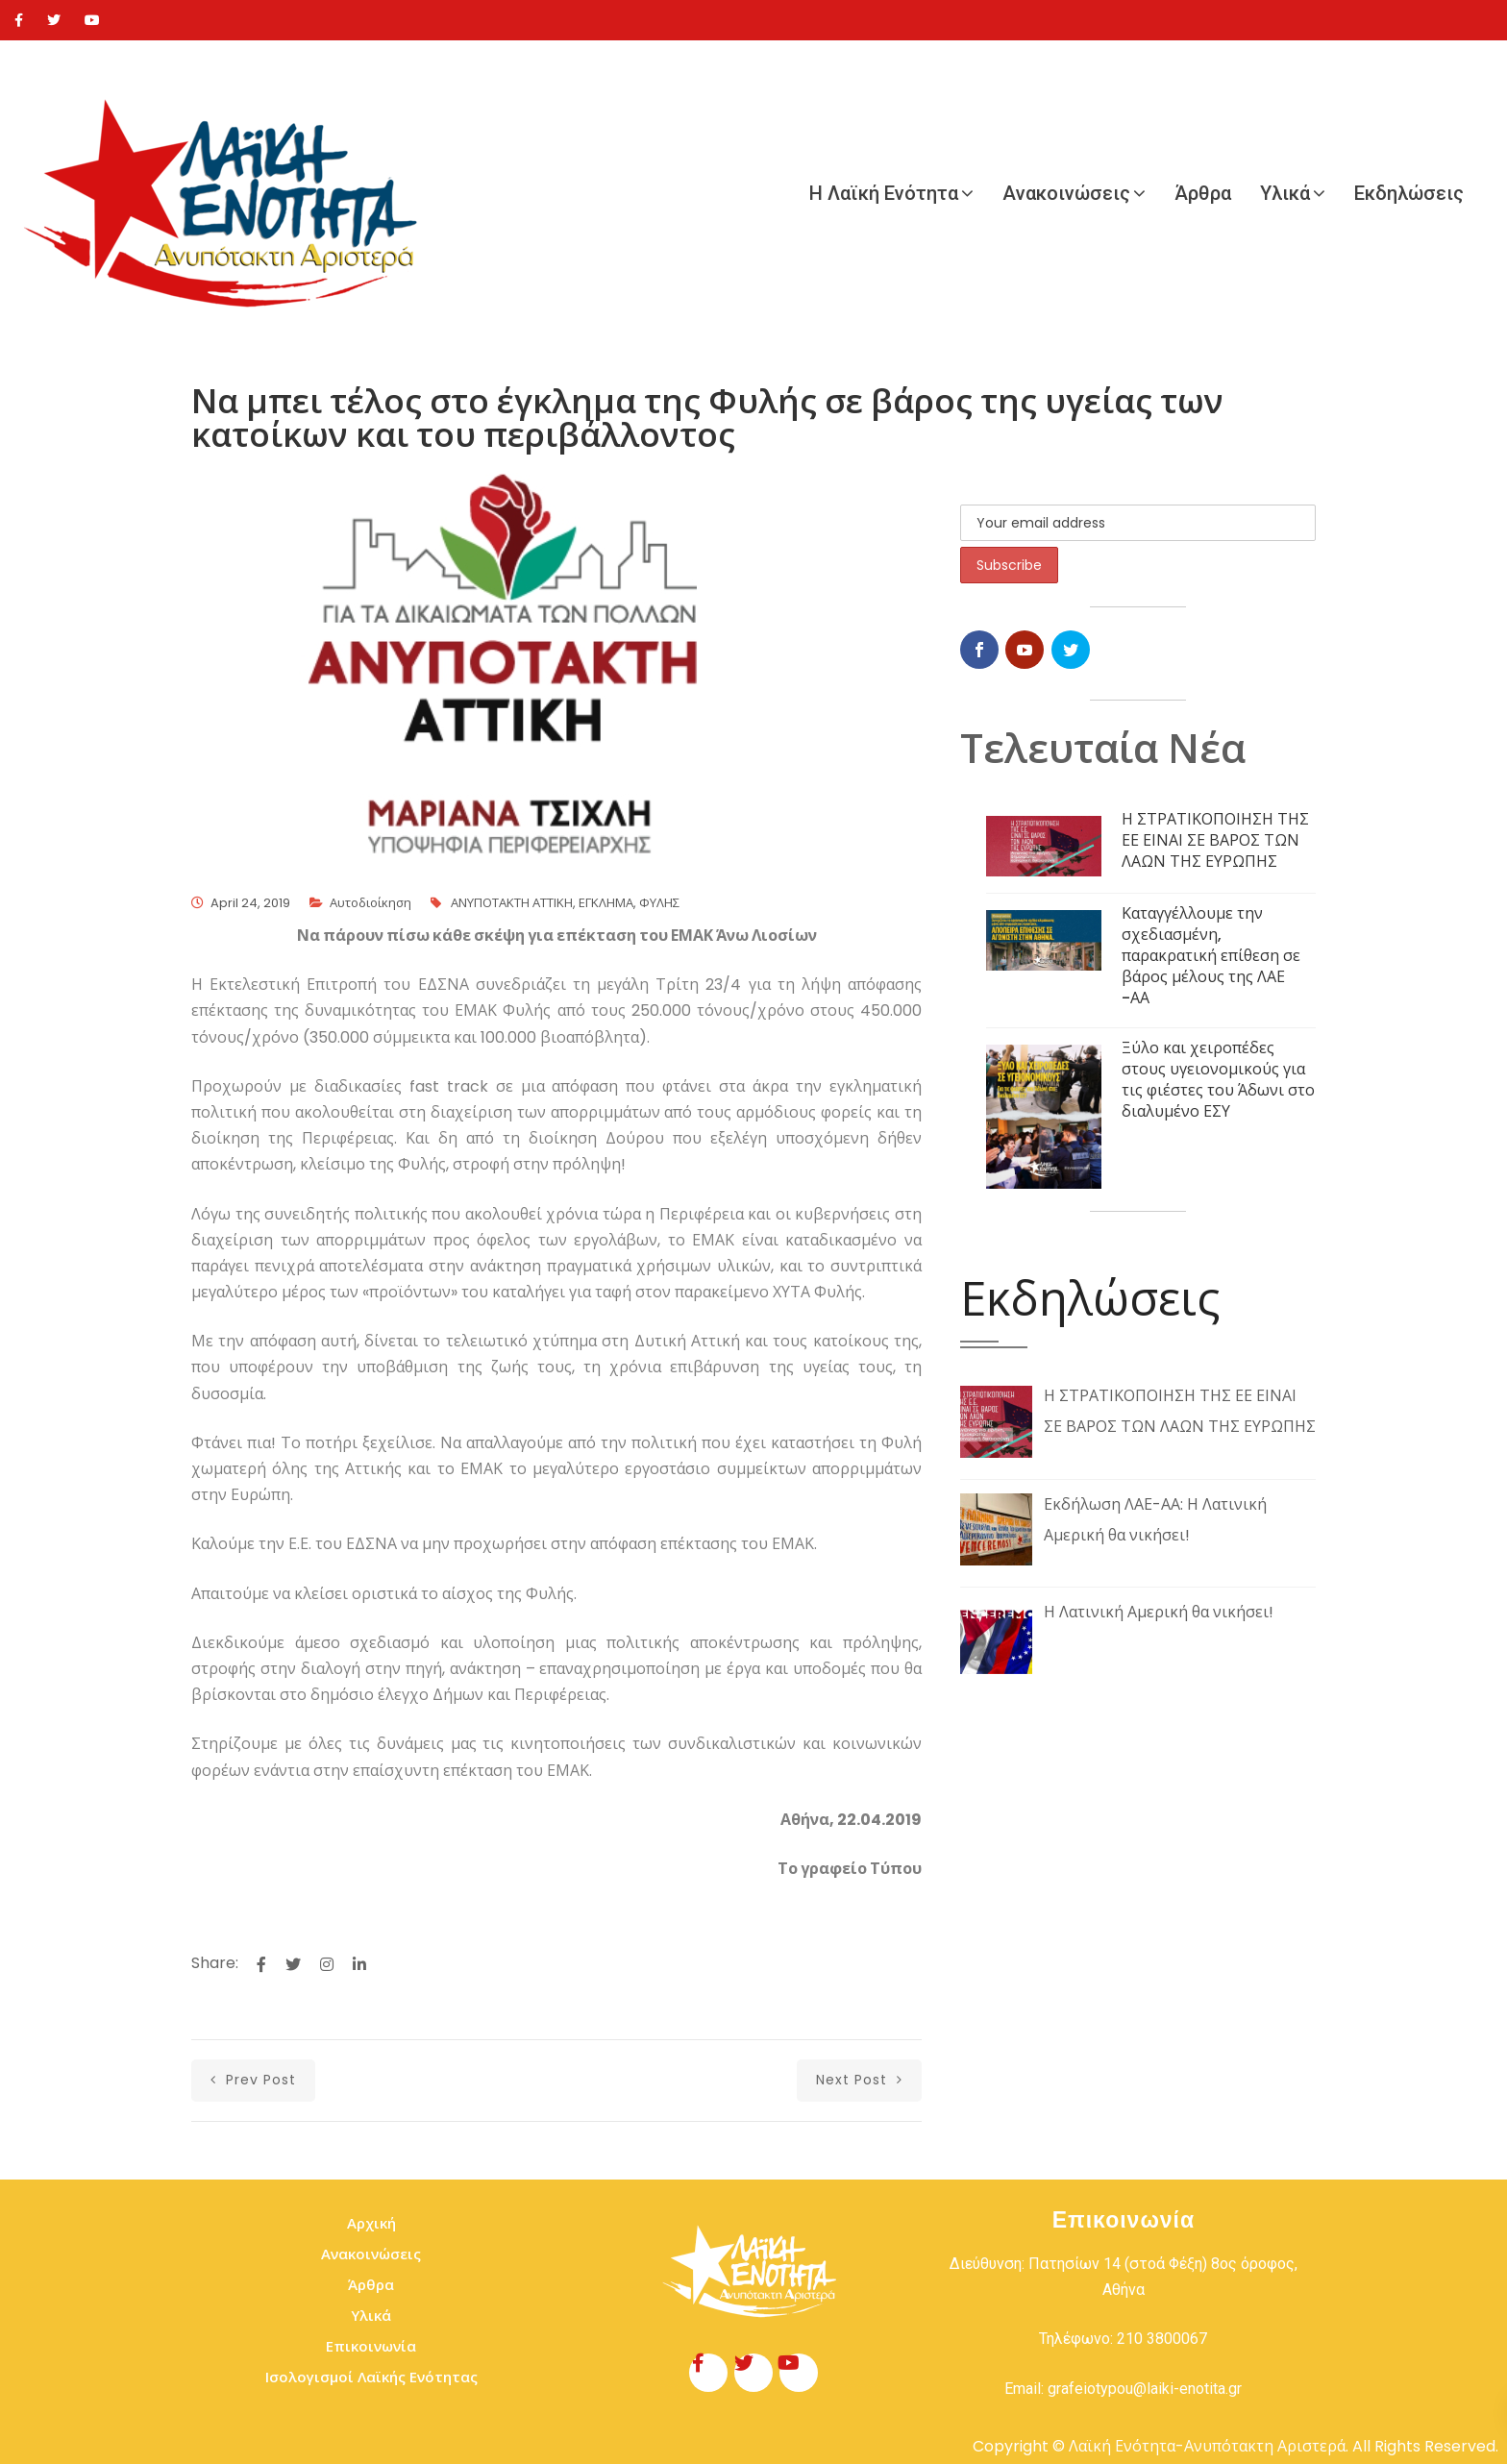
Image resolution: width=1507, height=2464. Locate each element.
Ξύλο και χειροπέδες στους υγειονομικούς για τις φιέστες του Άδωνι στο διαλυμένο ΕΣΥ (1218, 1079)
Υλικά (1285, 193)
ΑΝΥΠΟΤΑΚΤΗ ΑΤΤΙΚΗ (512, 903)
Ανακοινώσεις (1066, 193)
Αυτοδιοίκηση (370, 903)
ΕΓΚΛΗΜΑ (606, 903)
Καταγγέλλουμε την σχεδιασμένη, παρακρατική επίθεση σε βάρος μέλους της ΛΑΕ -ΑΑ (1211, 955)
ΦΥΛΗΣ (659, 903)
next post (859, 2079)
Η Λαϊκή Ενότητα (883, 193)
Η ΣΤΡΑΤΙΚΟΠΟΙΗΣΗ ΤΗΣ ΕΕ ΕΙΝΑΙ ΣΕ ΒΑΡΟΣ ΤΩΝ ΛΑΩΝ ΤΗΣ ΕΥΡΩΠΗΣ (1215, 840)
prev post (253, 2079)
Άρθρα (1202, 193)
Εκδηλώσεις (1409, 193)
